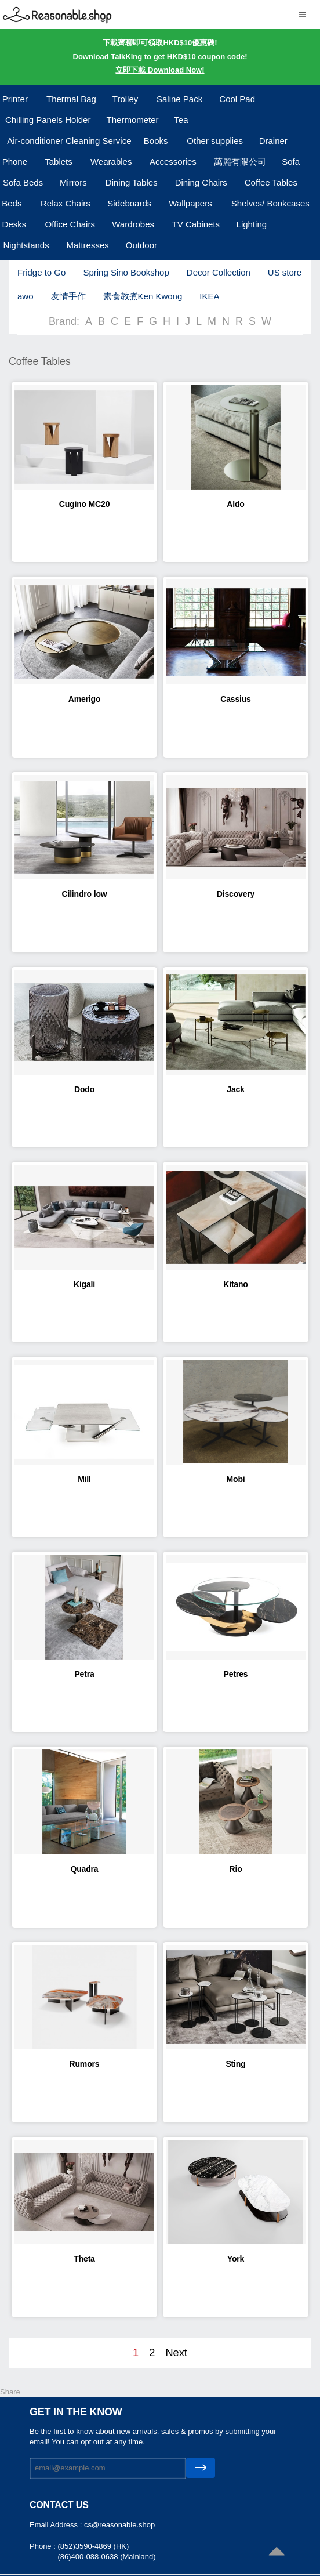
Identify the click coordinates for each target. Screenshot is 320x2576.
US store (284, 272)
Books (156, 141)
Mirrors (73, 182)
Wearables (111, 161)
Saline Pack (179, 99)
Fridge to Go (41, 272)
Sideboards (129, 203)
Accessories (173, 161)
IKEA (209, 296)
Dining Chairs (201, 182)
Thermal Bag (71, 99)
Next (176, 2352)
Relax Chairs (65, 203)
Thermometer (133, 120)
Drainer (273, 141)
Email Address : (57, 2524)
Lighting (252, 224)
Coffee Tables (271, 182)
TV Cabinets (196, 224)
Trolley (125, 99)
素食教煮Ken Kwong (143, 296)
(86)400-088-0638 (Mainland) (106, 2556)
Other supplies (215, 141)
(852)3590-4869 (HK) (93, 2546)
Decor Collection (218, 272)
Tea (181, 120)
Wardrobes (133, 224)
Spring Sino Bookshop (126, 272)
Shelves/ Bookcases (270, 203)
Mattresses (87, 245)
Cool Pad (237, 99)
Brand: (64, 321)
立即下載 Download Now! (159, 70)
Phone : (43, 2546)
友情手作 (68, 296)
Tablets (58, 161)
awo (25, 296)
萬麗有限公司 (240, 161)
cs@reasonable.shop (119, 2524)
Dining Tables (132, 182)
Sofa (291, 161)
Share (10, 2391)
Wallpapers (190, 203)
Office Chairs (70, 224)
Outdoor (141, 245)
